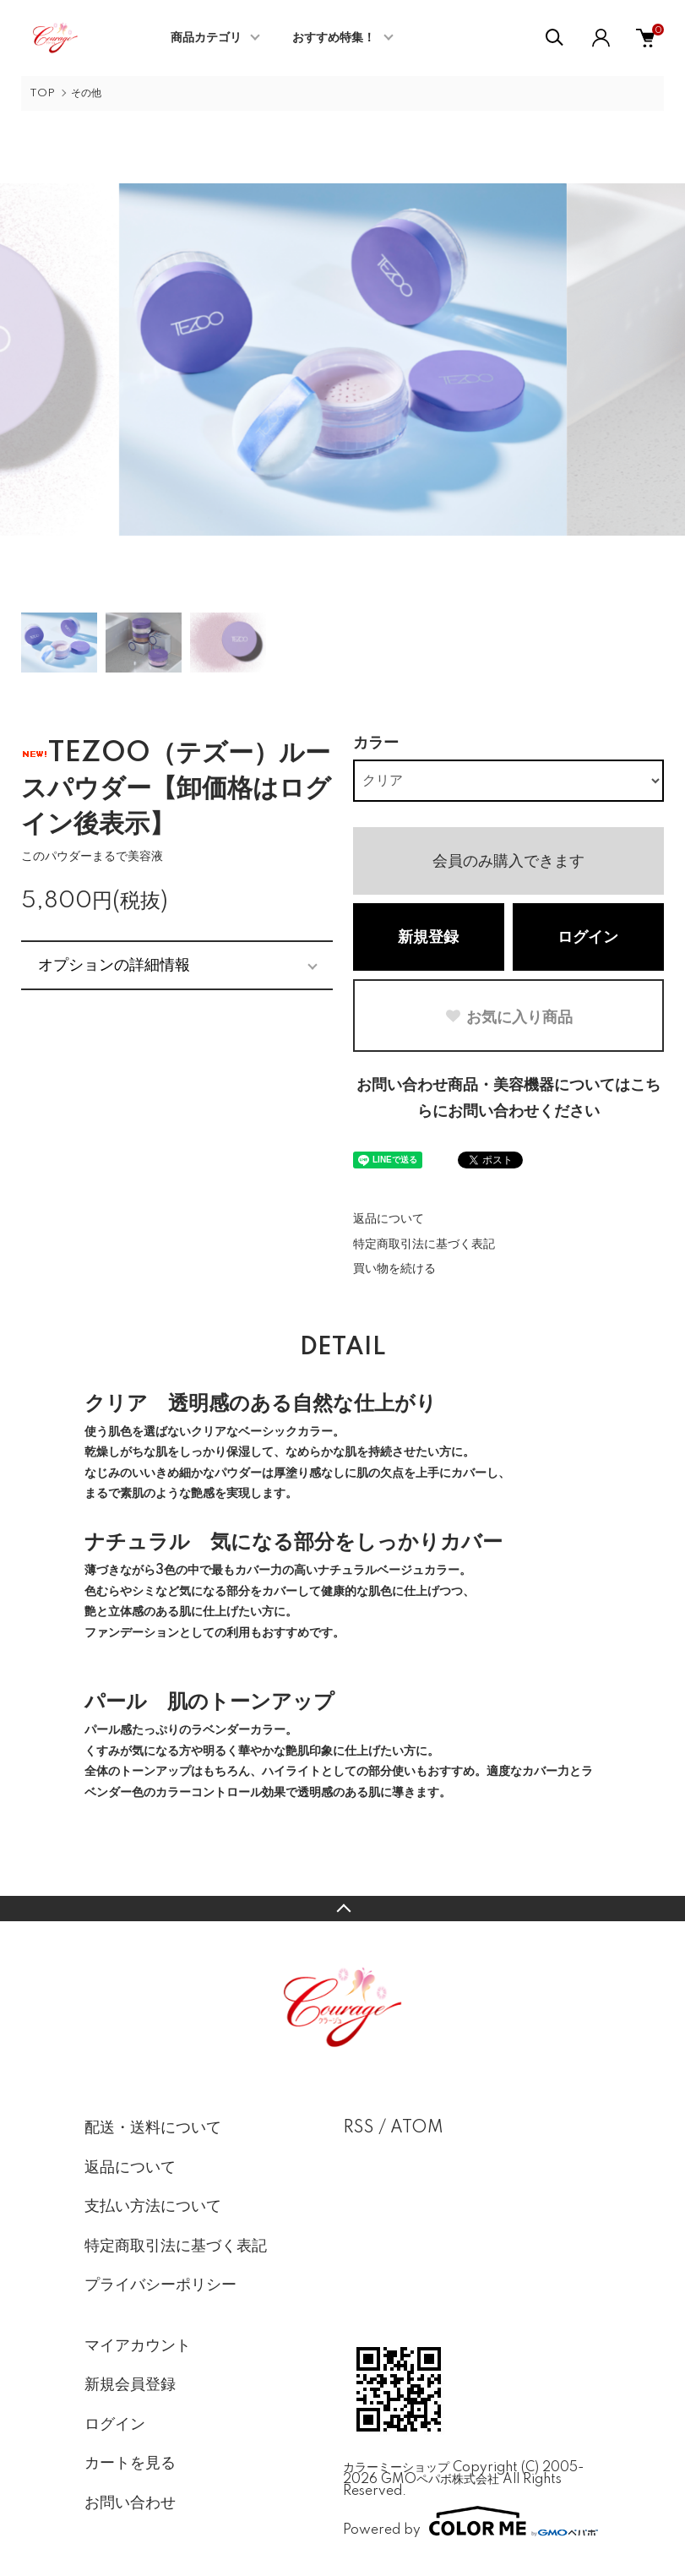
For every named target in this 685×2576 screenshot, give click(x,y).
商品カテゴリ (206, 38)
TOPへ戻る (342, 1908)
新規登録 (428, 937)
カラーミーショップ (396, 2468)
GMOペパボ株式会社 (440, 2479)
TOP (42, 93)
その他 (86, 93)
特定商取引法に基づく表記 (424, 1244)
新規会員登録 (130, 2385)
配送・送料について (152, 2128)
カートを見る (130, 2463)
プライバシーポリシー (160, 2285)
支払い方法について (152, 2206)
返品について (388, 1219)
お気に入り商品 (508, 1017)
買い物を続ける (394, 1269)
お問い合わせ (130, 2503)
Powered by (470, 2521)
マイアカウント (137, 2346)
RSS (358, 2128)
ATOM (416, 2128)
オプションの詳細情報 (114, 964)
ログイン (587, 937)
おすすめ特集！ (333, 38)
